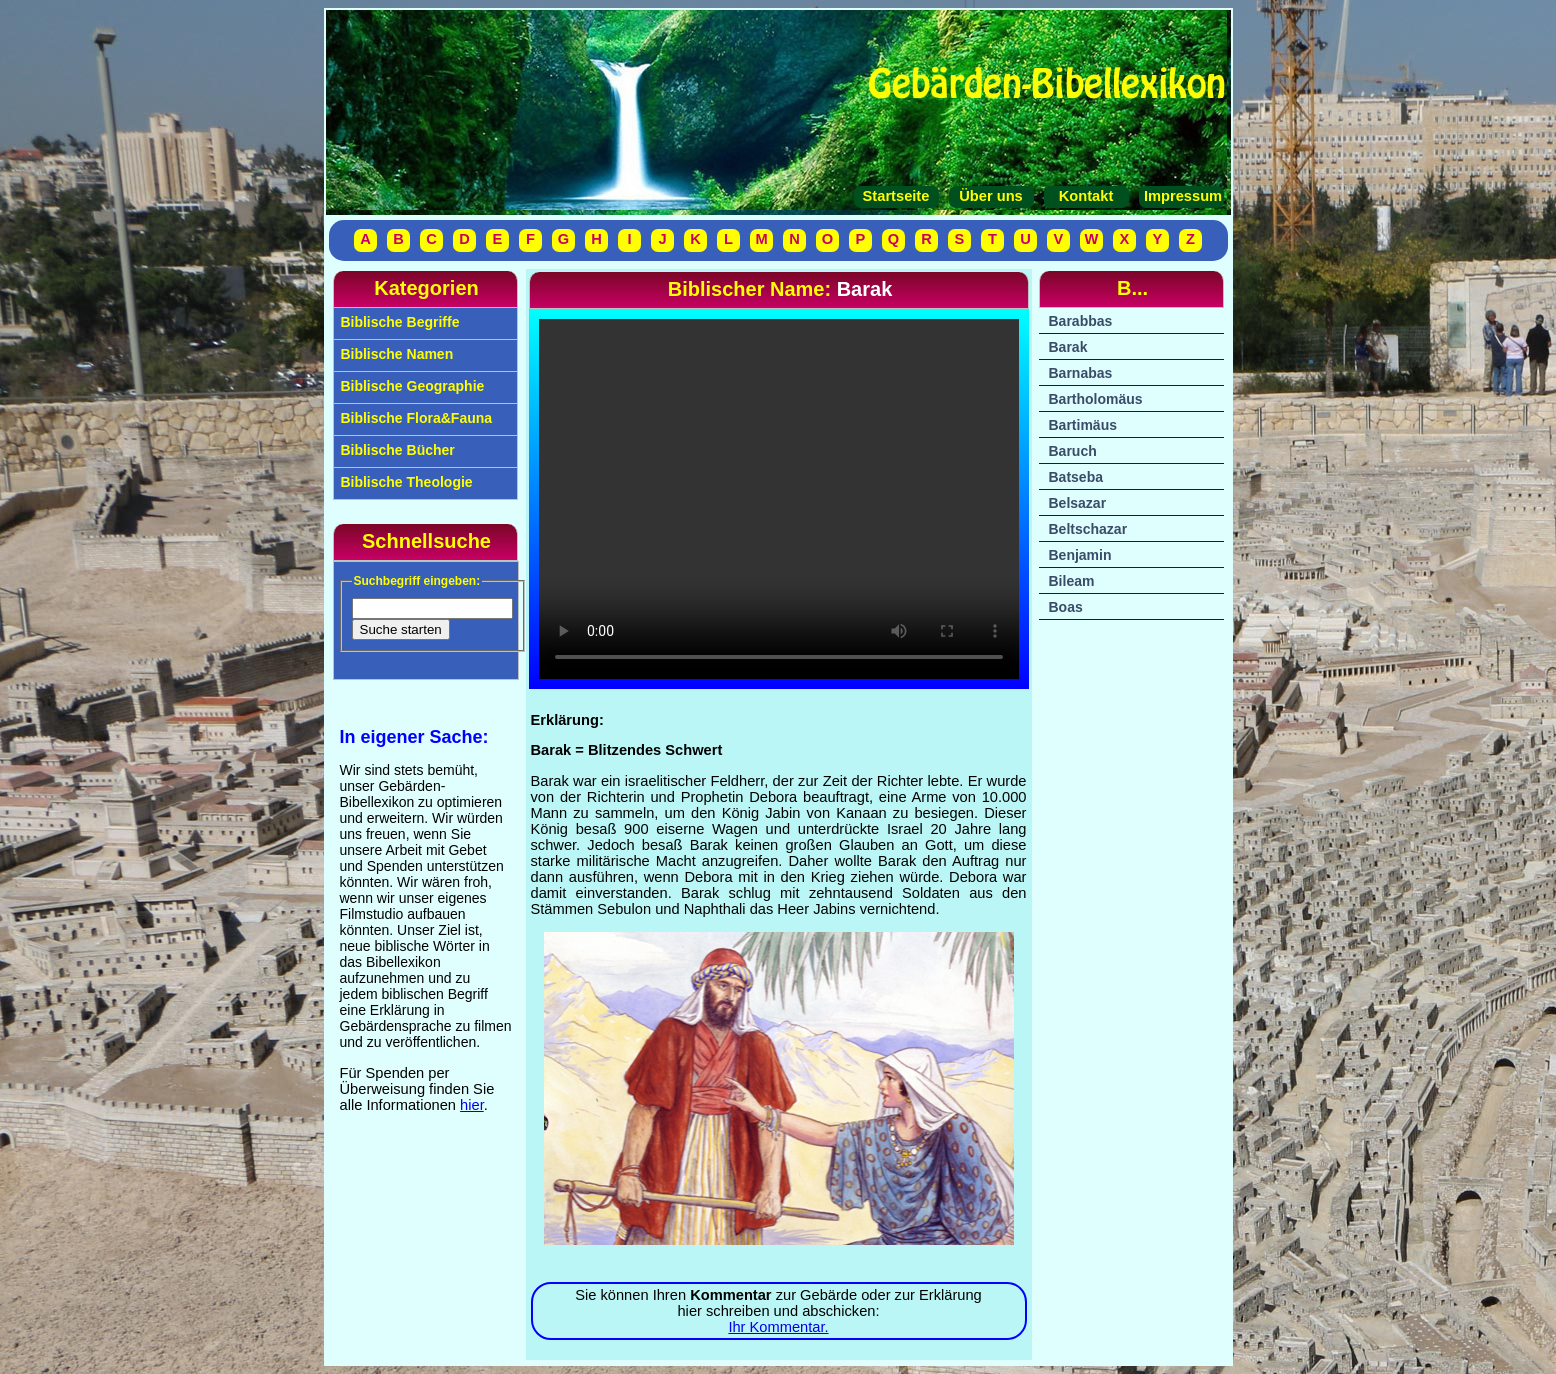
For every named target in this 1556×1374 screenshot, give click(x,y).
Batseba (1076, 477)
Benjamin (1080, 555)
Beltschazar (1088, 529)
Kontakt (1086, 196)
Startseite (896, 196)
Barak (1068, 347)
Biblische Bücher (396, 450)
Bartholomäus (1096, 399)
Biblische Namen (395, 354)
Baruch (1073, 451)
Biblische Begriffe (398, 322)
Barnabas (1081, 373)
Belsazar (1078, 503)
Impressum (1181, 196)
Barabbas (1081, 321)
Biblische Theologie (405, 482)
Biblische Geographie (411, 386)
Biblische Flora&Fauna (415, 418)
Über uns (991, 196)
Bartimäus (1083, 425)
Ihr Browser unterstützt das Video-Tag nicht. (779, 499)
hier (472, 1105)
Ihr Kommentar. (778, 1327)
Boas (1066, 607)
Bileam (1072, 581)
